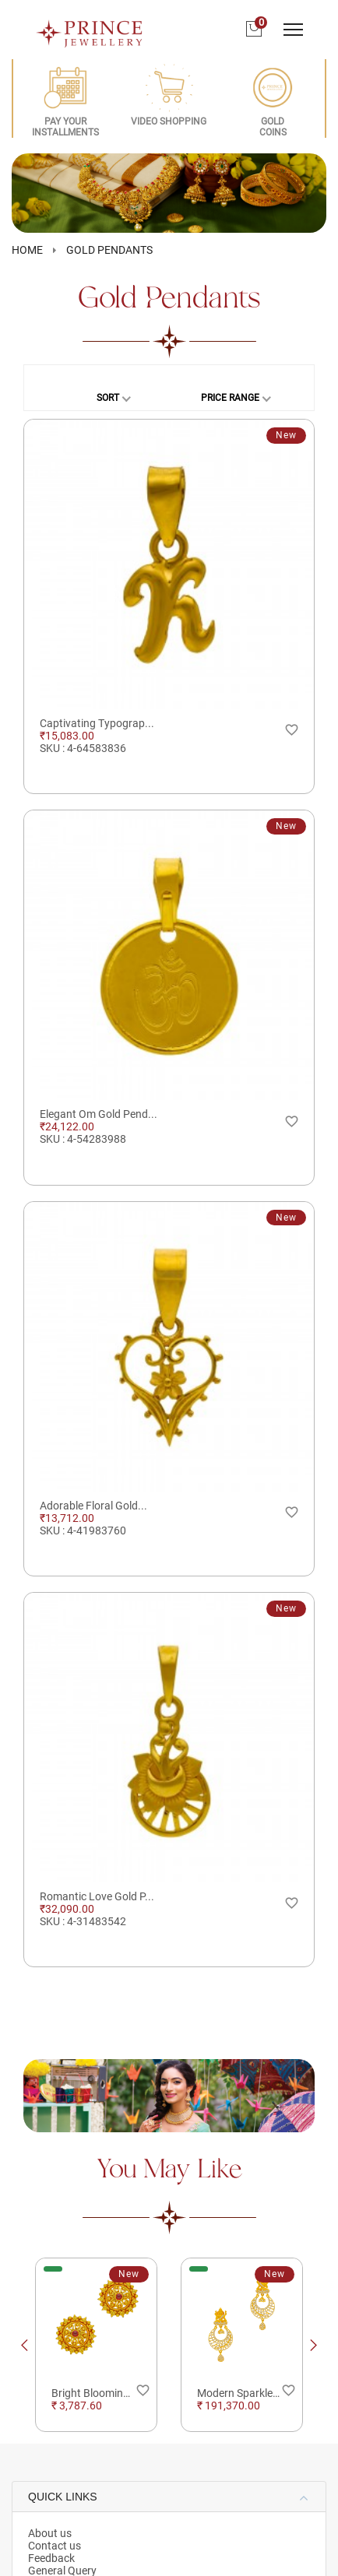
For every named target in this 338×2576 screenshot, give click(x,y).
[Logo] (89, 29)
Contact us (54, 2545)
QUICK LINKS (62, 2496)
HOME (27, 250)
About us (50, 2533)
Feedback (51, 2558)
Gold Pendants (109, 250)
